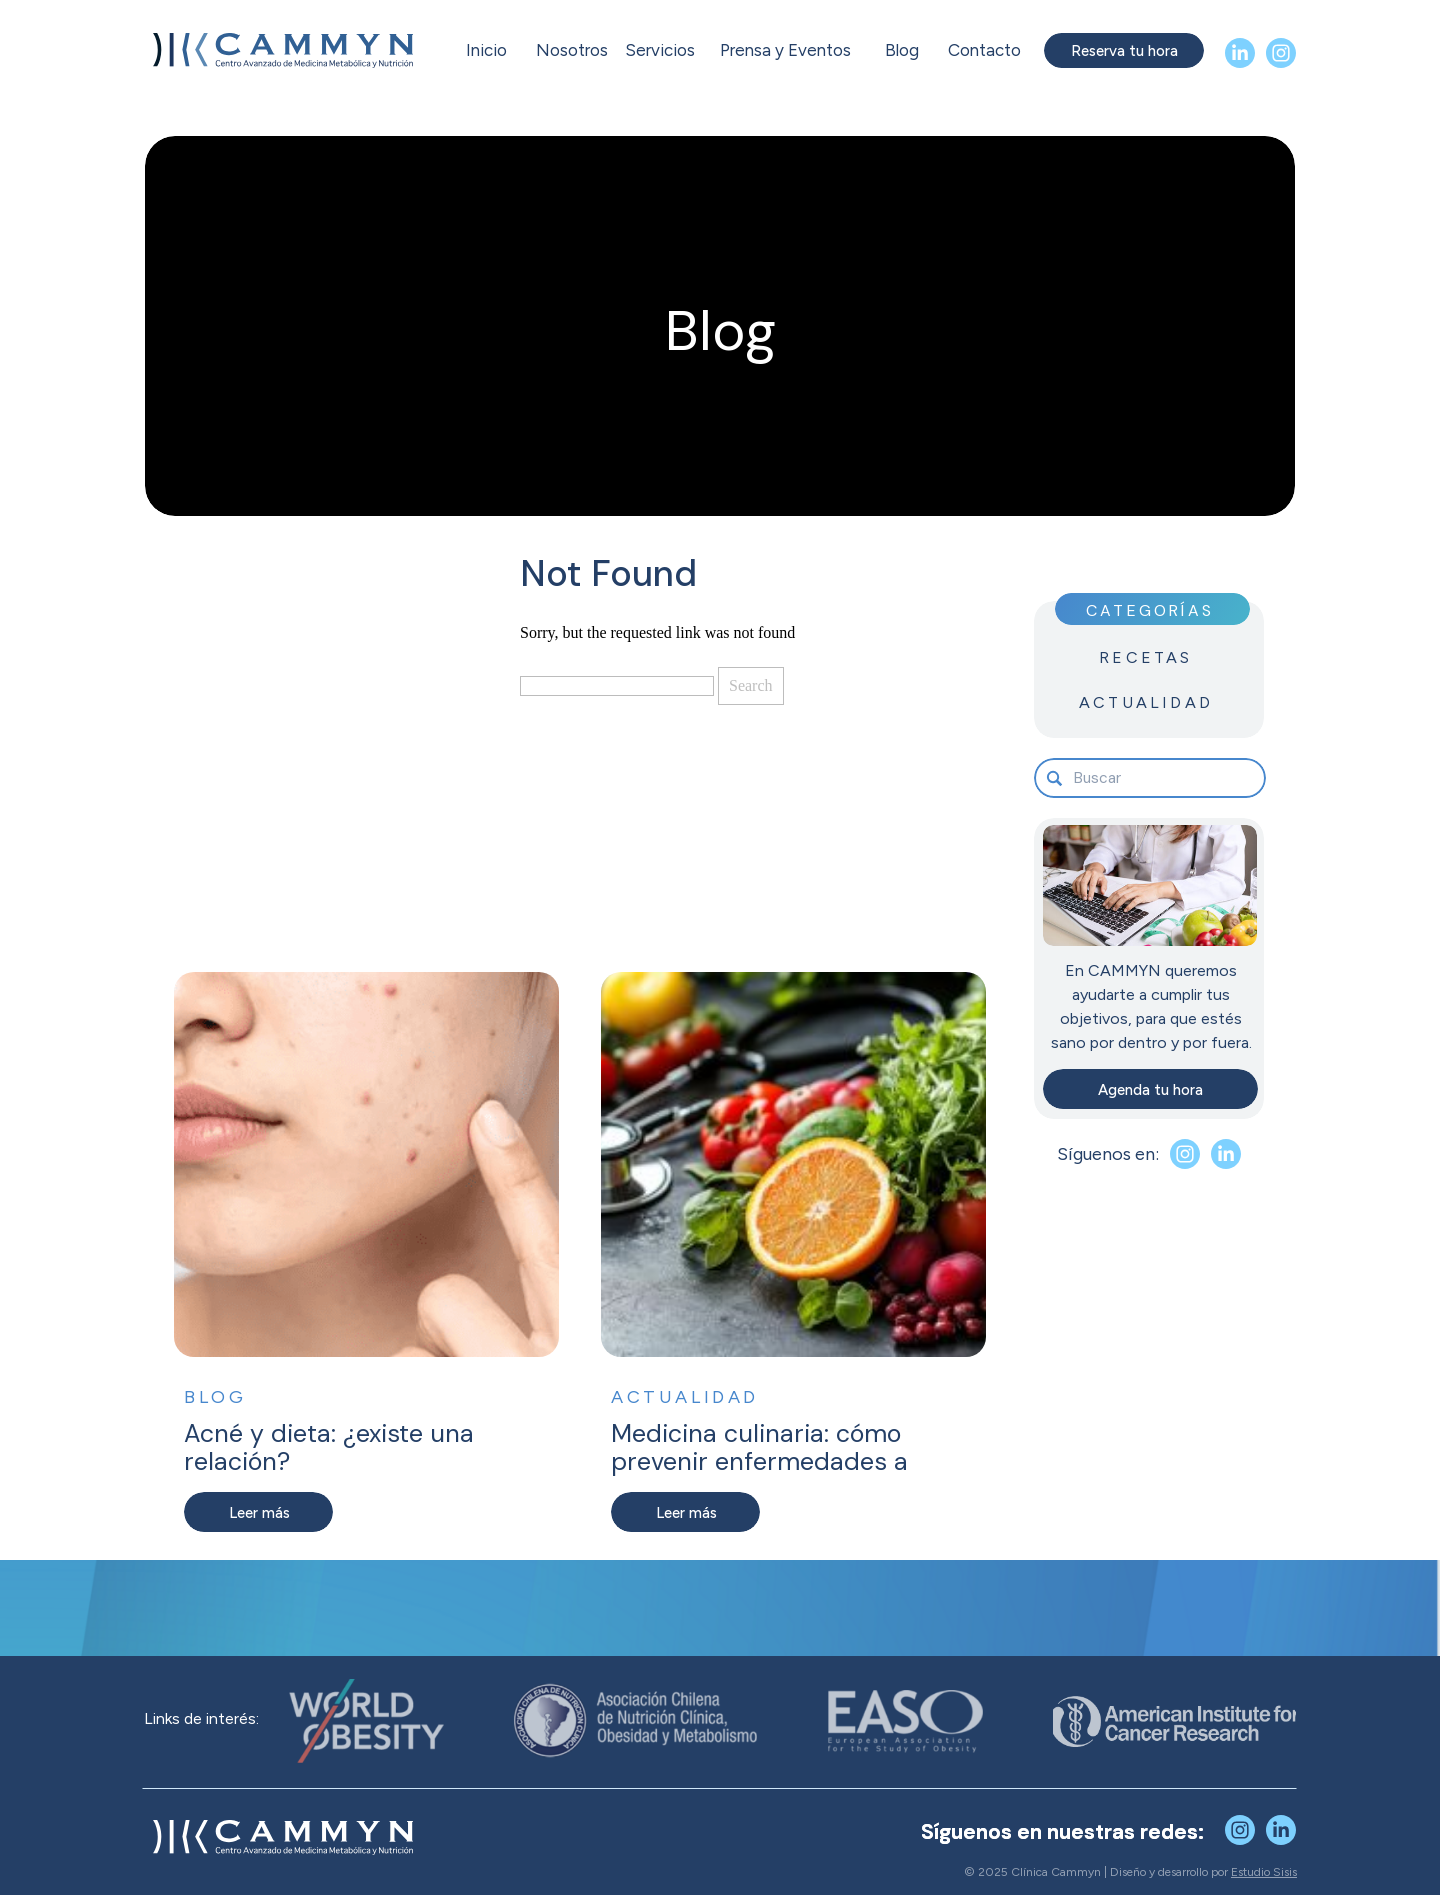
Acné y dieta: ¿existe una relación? (329, 1447)
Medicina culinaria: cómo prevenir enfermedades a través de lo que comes (759, 1461)
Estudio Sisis (1264, 1872)
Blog (215, 1397)
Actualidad (685, 1397)
